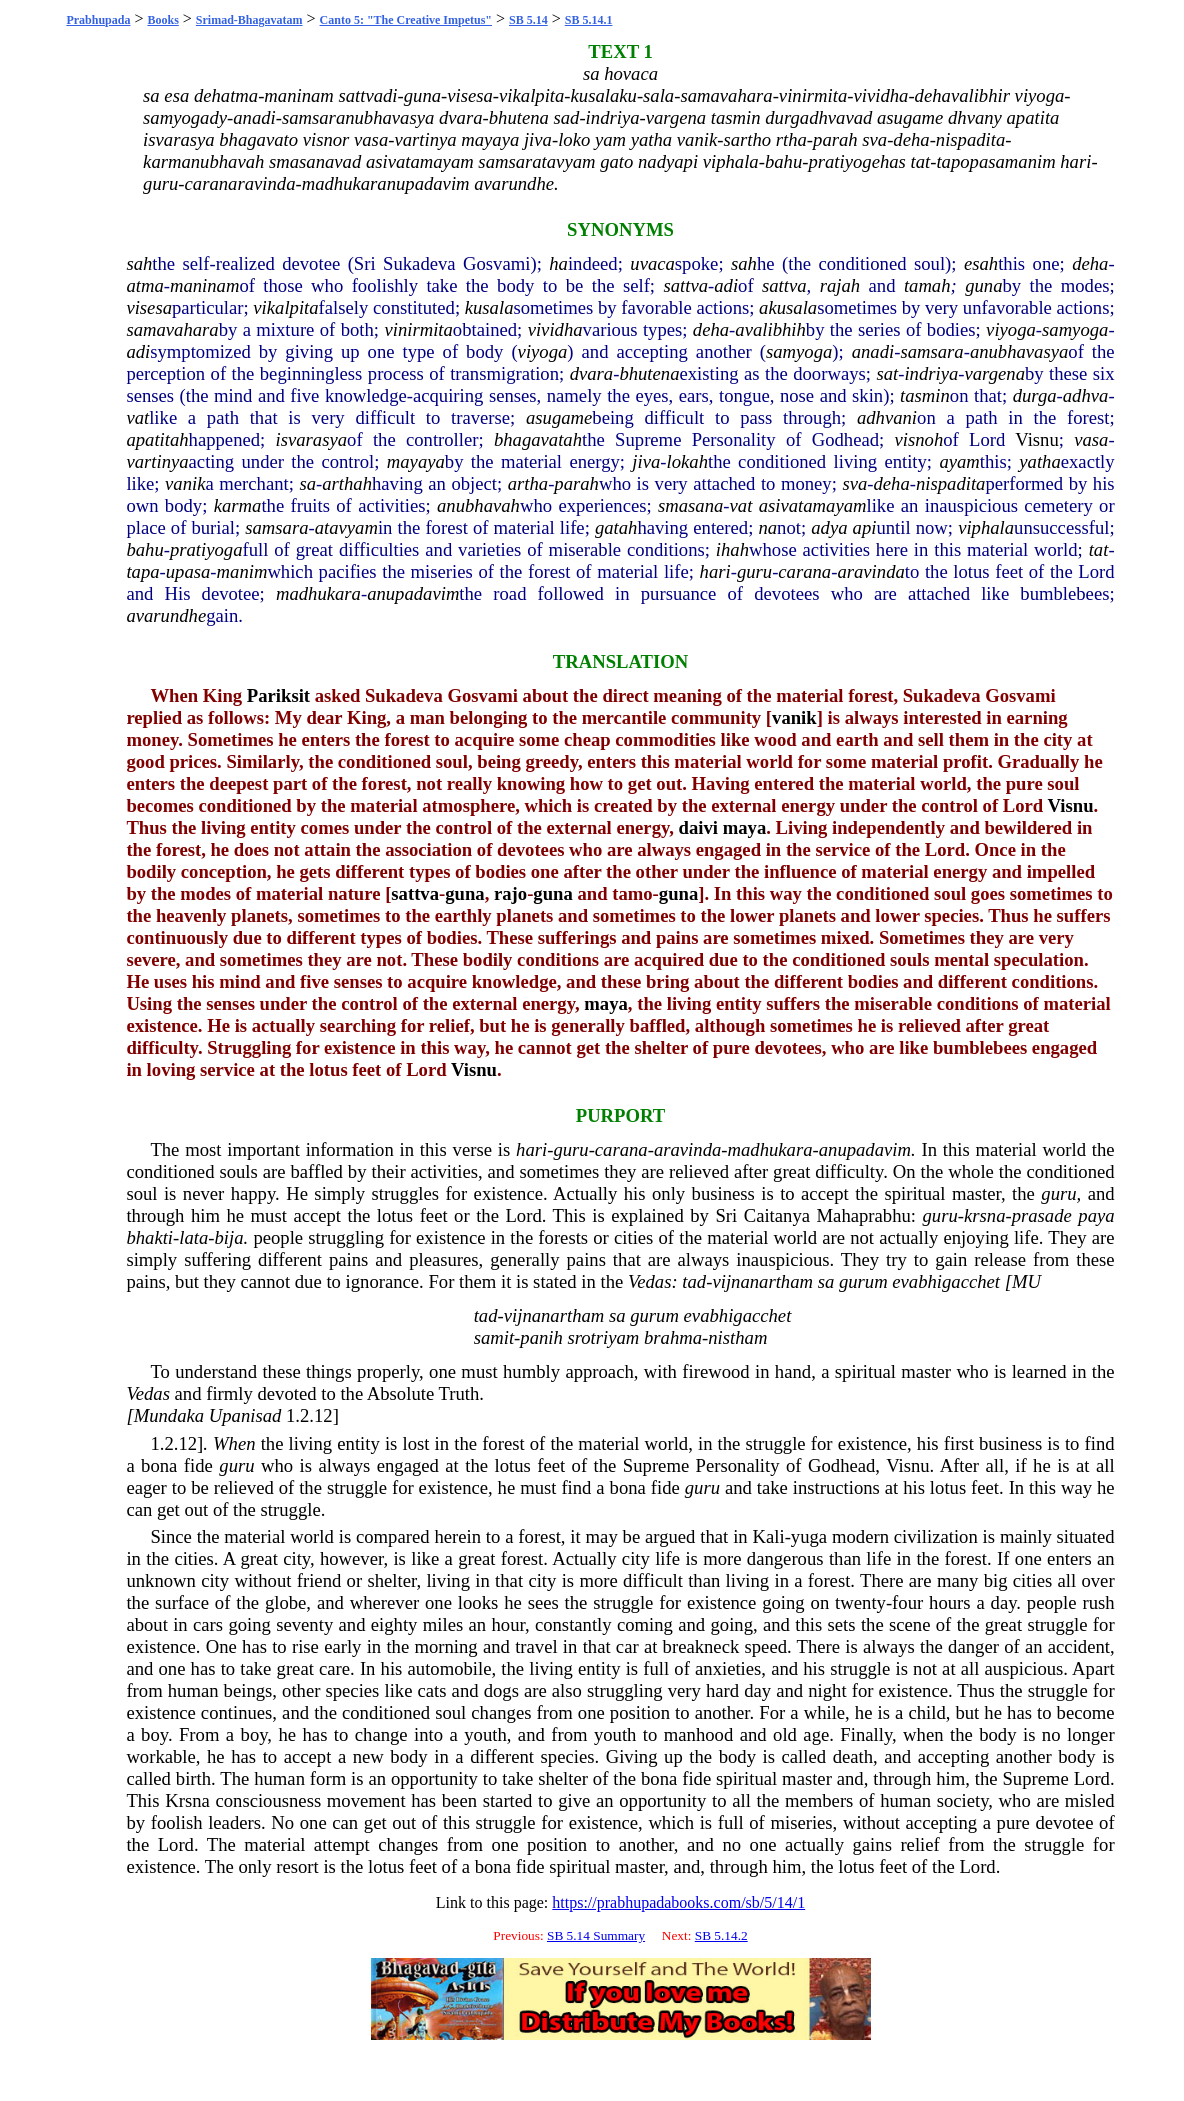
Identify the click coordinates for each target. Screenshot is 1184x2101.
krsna (984, 1215)
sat (887, 373)
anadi (873, 351)
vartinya (157, 461)
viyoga (1011, 329)
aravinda (870, 571)
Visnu (1036, 439)
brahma (673, 1337)
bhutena (649, 373)
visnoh (919, 439)
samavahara (172, 329)
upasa (188, 571)
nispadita (950, 483)
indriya (931, 373)
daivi (698, 827)
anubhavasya (1019, 351)
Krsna (187, 1800)
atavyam (346, 527)
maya (745, 827)
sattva (685, 285)
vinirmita (418, 329)
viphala (986, 527)
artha (528, 483)
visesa (149, 307)
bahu (144, 549)
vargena (995, 373)
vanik (185, 483)
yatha (1039, 461)
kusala (489, 307)
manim (242, 571)
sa (307, 483)
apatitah (157, 439)
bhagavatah (538, 439)
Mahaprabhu (864, 1215)
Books (162, 20)
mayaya (416, 461)
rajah (840, 285)
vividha (555, 329)
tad (694, 1281)
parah (576, 483)
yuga (809, 1536)
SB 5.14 (528, 20)
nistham (737, 1337)
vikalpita (285, 307)
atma (144, 285)
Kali (769, 1536)
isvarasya (312, 439)
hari (715, 571)
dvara (592, 373)
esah (981, 263)
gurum (863, 1281)
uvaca (652, 263)
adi (726, 285)
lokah (687, 461)
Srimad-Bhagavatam (249, 20)
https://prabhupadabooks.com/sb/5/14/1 (678, 1902)
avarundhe (166, 615)
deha (1090, 263)
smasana (690, 505)
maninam (204, 285)
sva (854, 483)
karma (238, 505)
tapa (142, 571)
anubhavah (478, 505)
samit (494, 1337)
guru (754, 571)
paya (1096, 1215)
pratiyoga (206, 549)
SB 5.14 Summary (596, 1935)
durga (1035, 395)
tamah (927, 285)
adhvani (887, 417)
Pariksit (278, 695)
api (865, 527)
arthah (347, 483)
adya (829, 527)
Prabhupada (98, 20)
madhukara (318, 593)
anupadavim (413, 593)
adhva (1086, 395)
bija (229, 1237)
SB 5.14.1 (589, 20)
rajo (510, 893)
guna (983, 285)
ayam (959, 461)
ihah (732, 549)
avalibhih (770, 329)
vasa (1091, 439)
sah (139, 263)
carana (804, 571)
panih (541, 1337)
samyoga (1075, 329)
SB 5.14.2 (721, 1935)
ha (558, 263)
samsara (931, 351)
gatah (616, 527)
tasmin (925, 395)
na (767, 527)
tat (1099, 549)
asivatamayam (813, 505)
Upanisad (245, 1415)
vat (137, 417)
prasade (1042, 1215)
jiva (646, 461)
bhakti (149, 1237)
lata (193, 1237)
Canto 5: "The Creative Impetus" (406, 20)
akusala (788, 307)
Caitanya (777, 1215)
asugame (559, 417)
